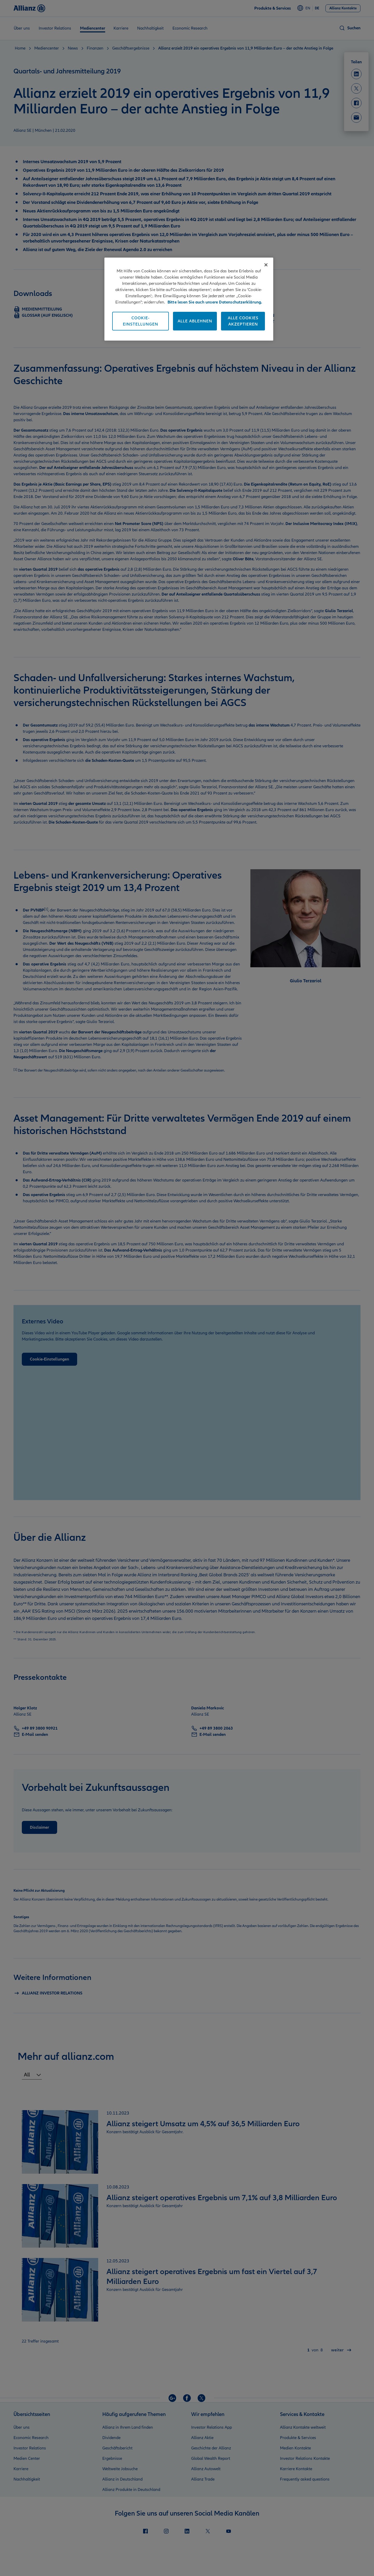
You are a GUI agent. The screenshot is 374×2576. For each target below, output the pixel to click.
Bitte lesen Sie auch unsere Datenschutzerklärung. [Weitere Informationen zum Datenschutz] (215, 302)
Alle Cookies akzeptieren (243, 321)
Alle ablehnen (195, 321)
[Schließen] (266, 265)
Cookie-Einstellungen (140, 321)
